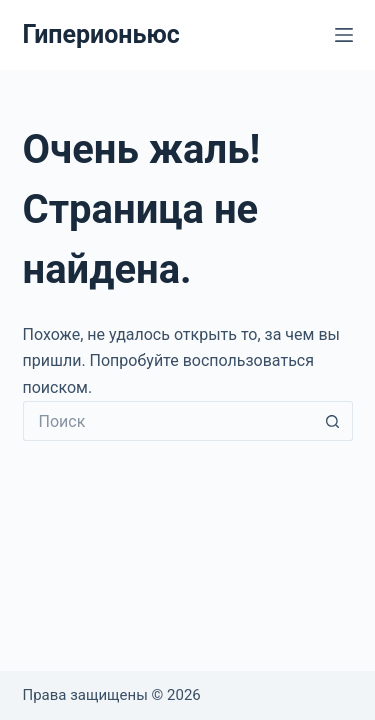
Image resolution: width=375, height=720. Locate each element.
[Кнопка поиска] (333, 421)
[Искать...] (168, 421)
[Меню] (344, 35)
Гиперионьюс (101, 34)
